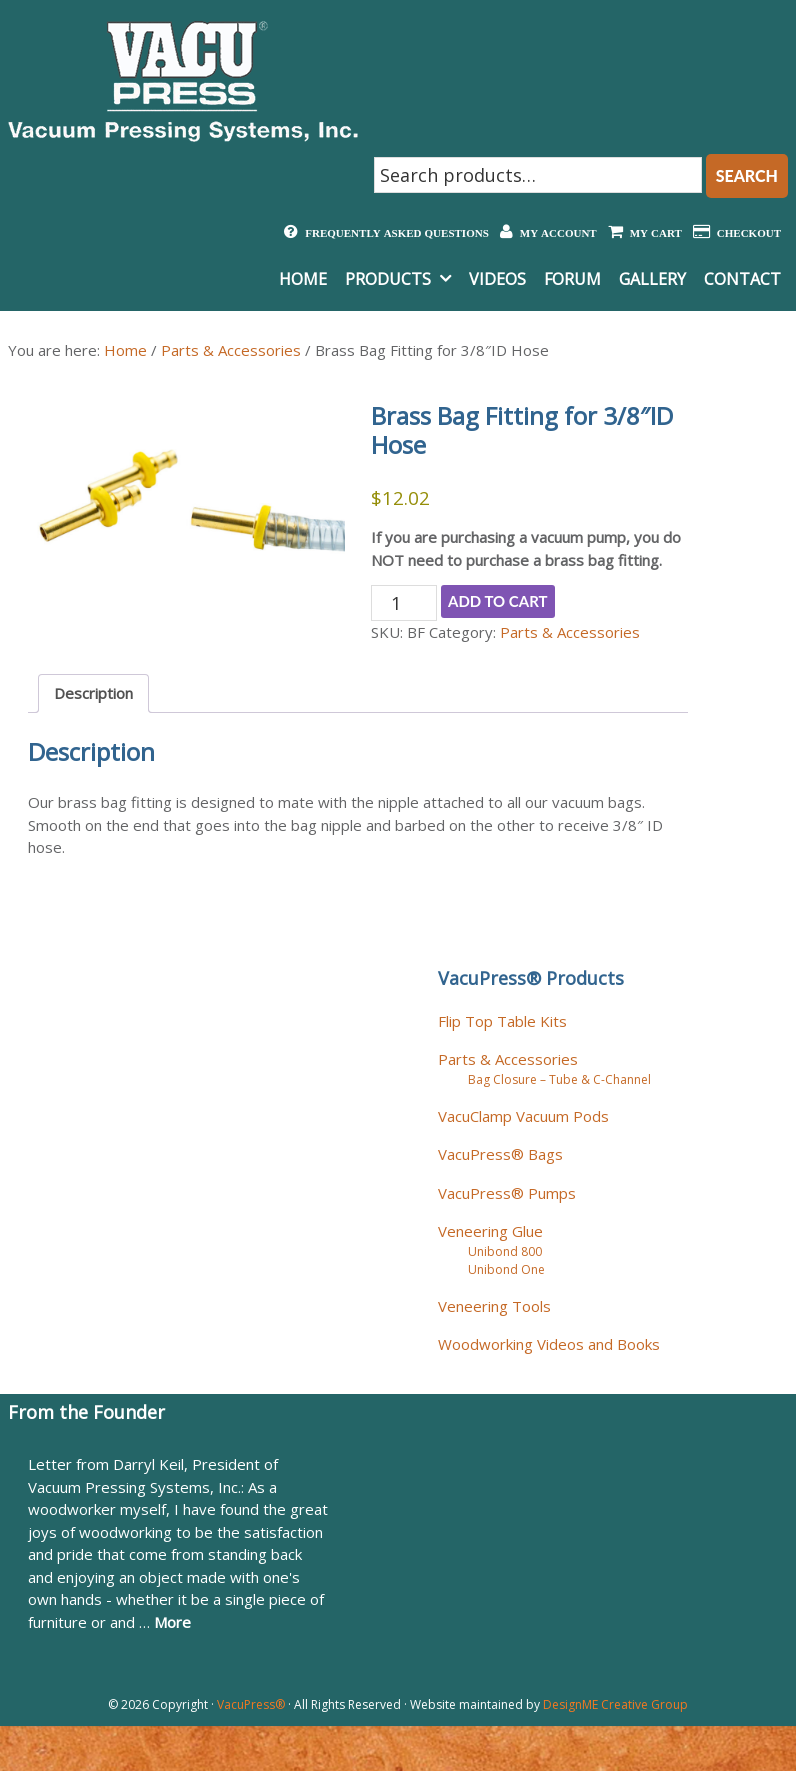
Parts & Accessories (231, 350)
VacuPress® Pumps (507, 1193)
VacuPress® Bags (500, 1154)
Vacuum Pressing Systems (183, 81)
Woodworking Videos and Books (549, 1344)
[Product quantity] (403, 603)
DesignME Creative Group (615, 1704)
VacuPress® (251, 1704)
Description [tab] (93, 693)
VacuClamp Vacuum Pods (523, 1116)
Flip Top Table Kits (502, 1021)
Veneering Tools (494, 1306)
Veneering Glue (490, 1231)
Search (747, 175)
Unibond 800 (505, 1251)
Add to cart (498, 601)
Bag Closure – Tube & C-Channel (559, 1079)
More (172, 1622)
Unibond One (506, 1269)
